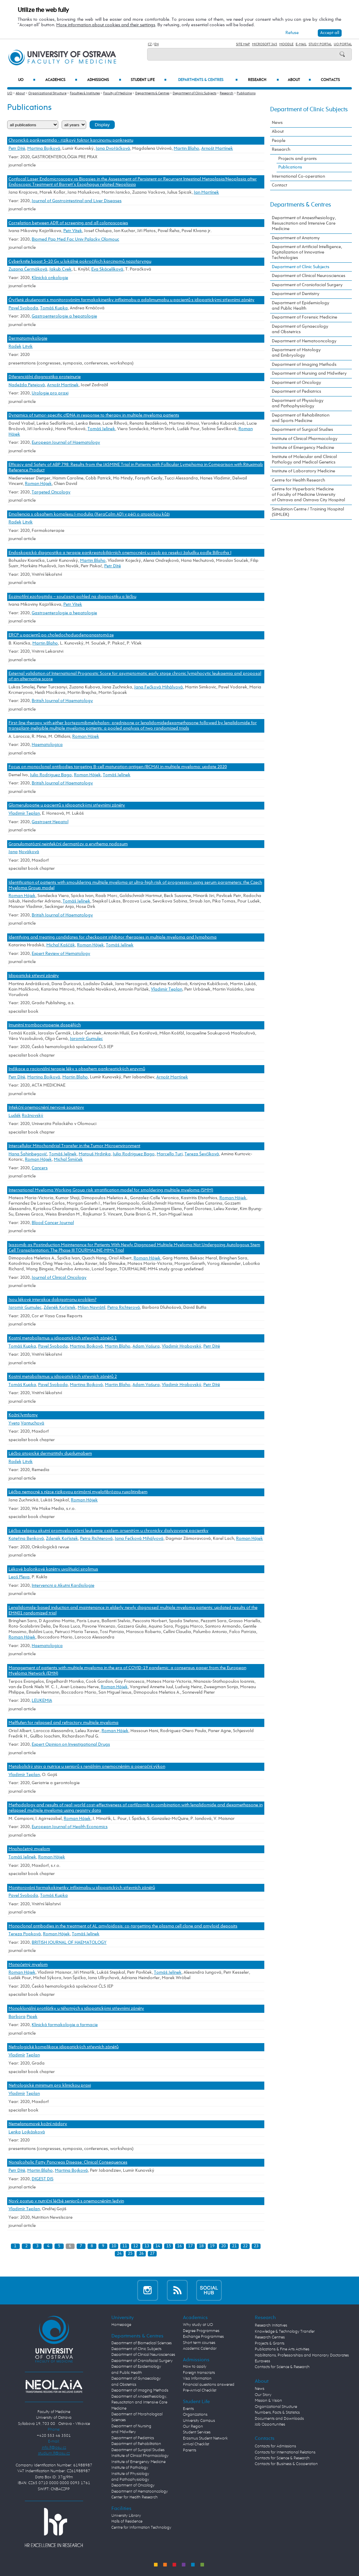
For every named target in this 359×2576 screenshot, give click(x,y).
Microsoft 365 (264, 44)
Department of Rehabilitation (136, 2444)
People (278, 140)
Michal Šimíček (68, 1159)
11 (124, 2246)
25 (130, 2253)
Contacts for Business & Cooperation (286, 2464)
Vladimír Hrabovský (181, 1346)
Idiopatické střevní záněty (34, 976)
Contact (279, 185)
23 (256, 2246)
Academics (61, 80)
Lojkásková (33, 2132)
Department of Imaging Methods (304, 364)
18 (201, 2246)
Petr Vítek (72, 231)
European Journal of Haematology (66, 442)
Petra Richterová (123, 1307)
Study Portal (320, 44)
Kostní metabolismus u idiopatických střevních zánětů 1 (63, 1338)
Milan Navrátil (91, 1307)
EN (156, 44)
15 (168, 2246)
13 (146, 2246)
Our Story (263, 2395)
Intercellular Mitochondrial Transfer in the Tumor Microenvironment (74, 1146)
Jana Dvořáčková (113, 148)
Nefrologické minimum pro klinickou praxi (50, 2085)
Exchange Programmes (203, 2337)
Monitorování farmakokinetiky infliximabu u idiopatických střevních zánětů (82, 1888)
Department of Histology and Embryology (296, 353)
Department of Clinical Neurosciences (308, 276)
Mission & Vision (268, 2401)
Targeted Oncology (51, 492)
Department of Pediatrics (296, 391)
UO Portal (343, 44)
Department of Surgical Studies (302, 429)
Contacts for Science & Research (282, 2367)
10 (113, 2246)
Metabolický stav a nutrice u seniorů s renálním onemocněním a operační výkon (87, 1766)
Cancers (40, 1168)
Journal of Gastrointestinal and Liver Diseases (77, 201)
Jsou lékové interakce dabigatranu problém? (52, 1300)
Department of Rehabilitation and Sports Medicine (300, 418)
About (299, 80)
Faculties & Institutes (85, 93)
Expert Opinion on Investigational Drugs (71, 1744)
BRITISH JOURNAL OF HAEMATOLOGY (69, 1942)
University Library (126, 2516)
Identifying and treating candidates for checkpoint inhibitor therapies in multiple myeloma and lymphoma (113, 937)
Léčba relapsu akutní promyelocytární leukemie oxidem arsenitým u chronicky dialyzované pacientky (108, 1531)
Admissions (104, 80)
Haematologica (47, 745)
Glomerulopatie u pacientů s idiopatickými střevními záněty (67, 805)
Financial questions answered (208, 2385)
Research (263, 80)
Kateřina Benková (26, 1538)
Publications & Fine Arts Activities (282, 2349)
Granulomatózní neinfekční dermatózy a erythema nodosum (68, 844)
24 (119, 2253)
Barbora (17, 2017)
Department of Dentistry (295, 294)
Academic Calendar (200, 2349)
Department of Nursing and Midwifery (309, 373)
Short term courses (199, 2343)
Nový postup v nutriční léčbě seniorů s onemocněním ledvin (66, 2201)
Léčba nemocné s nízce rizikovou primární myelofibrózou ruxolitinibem (78, 1492)
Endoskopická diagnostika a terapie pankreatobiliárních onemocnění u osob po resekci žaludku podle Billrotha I (120, 553)
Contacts (330, 80)
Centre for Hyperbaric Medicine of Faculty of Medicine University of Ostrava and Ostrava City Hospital (308, 494)
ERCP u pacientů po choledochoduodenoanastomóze (61, 635)
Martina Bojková (43, 148)
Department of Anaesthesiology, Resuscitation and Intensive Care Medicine (304, 223)
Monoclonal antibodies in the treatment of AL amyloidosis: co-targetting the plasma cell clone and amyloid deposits (123, 1926)
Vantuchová (32, 1423)
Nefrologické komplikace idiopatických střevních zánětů (64, 2047)
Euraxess (262, 2361)
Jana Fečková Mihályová (158, 687)
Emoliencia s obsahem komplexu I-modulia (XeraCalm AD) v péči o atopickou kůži (89, 514)
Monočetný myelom (28, 1964)
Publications (246, 93)
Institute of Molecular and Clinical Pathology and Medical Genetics (304, 459)
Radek (15, 346)
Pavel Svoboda (23, 308)
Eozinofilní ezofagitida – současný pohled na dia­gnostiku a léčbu (72, 596)
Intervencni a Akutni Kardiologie (63, 1585)
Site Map (243, 44)
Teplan (33, 2055)
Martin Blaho (186, 148)
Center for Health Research (134, 2497)
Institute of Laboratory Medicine (303, 471)
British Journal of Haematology (62, 701)
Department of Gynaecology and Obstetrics (300, 329)
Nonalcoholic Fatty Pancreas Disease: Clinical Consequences (68, 2162)
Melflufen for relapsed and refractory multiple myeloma (64, 1723)
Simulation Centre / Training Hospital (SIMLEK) (308, 512)
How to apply (194, 2367)
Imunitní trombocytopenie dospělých (45, 1025)
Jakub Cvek (60, 269)
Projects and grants (297, 159)
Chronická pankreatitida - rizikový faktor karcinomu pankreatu (71, 140)
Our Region (193, 2427)
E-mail (301, 44)
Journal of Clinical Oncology (59, 1277)
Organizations (195, 2415)
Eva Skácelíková (107, 269)
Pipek (32, 2017)
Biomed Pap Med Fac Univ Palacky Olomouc (75, 239)
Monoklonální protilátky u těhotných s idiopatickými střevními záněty (76, 2008)
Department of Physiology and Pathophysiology (298, 403)
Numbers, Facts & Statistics (277, 2413)
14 (157, 2246)
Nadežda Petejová (27, 385)
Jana (13, 852)
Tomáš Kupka (54, 308)
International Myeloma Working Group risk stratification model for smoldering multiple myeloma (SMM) (111, 1190)
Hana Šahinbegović (28, 1154)
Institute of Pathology (129, 2468)
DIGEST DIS (42, 2179)
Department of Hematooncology (304, 341)
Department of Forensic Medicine (304, 317)
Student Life (149, 80)
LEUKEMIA (42, 1700)
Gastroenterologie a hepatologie (64, 316)
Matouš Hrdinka (95, 1154)
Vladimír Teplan (24, 813)
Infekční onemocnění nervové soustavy (46, 1107)
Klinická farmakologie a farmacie (65, 2025)
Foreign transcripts (199, 2373)
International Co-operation (298, 176)
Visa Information (197, 2379)
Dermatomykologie (28, 338)
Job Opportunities (270, 2425)
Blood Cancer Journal (53, 1223)
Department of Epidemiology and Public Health (300, 306)
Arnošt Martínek (217, 148)
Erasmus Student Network (205, 2438)
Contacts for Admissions (275, 2446)
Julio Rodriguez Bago (51, 775)
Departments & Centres (207, 80)
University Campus (199, 2421)
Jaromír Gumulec (86, 1039)
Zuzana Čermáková (28, 269)
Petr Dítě (17, 148)
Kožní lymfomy (23, 1415)
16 (179, 2246)
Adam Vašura (146, 1346)
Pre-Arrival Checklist (199, 2390)
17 (190, 2246)
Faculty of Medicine (117, 93)
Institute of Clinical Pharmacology (305, 439)
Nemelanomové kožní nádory (38, 2124)
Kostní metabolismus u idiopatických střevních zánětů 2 (63, 1376)
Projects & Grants (269, 2344)
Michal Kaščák (60, 945)
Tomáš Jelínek (101, 429)
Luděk (15, 1115)
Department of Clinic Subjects (194, 93)
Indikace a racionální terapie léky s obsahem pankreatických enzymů (77, 1069)
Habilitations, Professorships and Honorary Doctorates (302, 2355)
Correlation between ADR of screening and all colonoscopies (68, 223)
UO (26, 80)
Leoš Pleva (19, 1577)
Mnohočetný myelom (29, 1849)
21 (234, 2246)
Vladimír (17, 2055)
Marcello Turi (170, 1154)
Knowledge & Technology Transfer (285, 2332)
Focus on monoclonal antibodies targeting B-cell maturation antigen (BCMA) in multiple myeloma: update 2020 (118, 767)
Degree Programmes (201, 2331)
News (277, 122)
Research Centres (270, 2337)
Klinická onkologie (50, 278)
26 (141, 2253)
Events (188, 2409)
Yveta (14, 1423)
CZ (150, 44)
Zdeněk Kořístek (60, 1307)
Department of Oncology (296, 382)
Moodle (286, 44)
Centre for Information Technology (141, 2528)
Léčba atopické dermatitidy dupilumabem (50, 1453)
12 (135, 2246)
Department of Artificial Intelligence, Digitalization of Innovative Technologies (307, 252)
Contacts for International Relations (285, 2452)
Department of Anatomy (296, 238)
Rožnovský (32, 1115)
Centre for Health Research (298, 480)
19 (212, 2246)
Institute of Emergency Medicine (303, 447)
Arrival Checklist (196, 2444)
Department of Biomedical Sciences (141, 2343)
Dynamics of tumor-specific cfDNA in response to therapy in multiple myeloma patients (94, 415)
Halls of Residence (126, 2522)
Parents (189, 2450)
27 (152, 2253)
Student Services (196, 2432)
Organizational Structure (47, 93)
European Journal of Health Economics (70, 1827)
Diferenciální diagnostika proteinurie (45, 377)
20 (223, 2246)
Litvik (27, 346)
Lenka (15, 2132)
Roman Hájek (38, 484)
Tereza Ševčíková (202, 1154)
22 (245, 2246)
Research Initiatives (271, 2326)
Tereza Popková (25, 1934)
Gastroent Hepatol (50, 822)
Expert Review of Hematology (61, 953)
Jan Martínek (206, 192)
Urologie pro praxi (50, 393)
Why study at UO (198, 2325)
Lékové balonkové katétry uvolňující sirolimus (53, 1569)
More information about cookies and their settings (105, 25)
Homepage (121, 2325)
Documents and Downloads (279, 2419)
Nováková (29, 852)
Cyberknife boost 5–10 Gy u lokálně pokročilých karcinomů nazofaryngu (80, 261)
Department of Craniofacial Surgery (307, 285)
